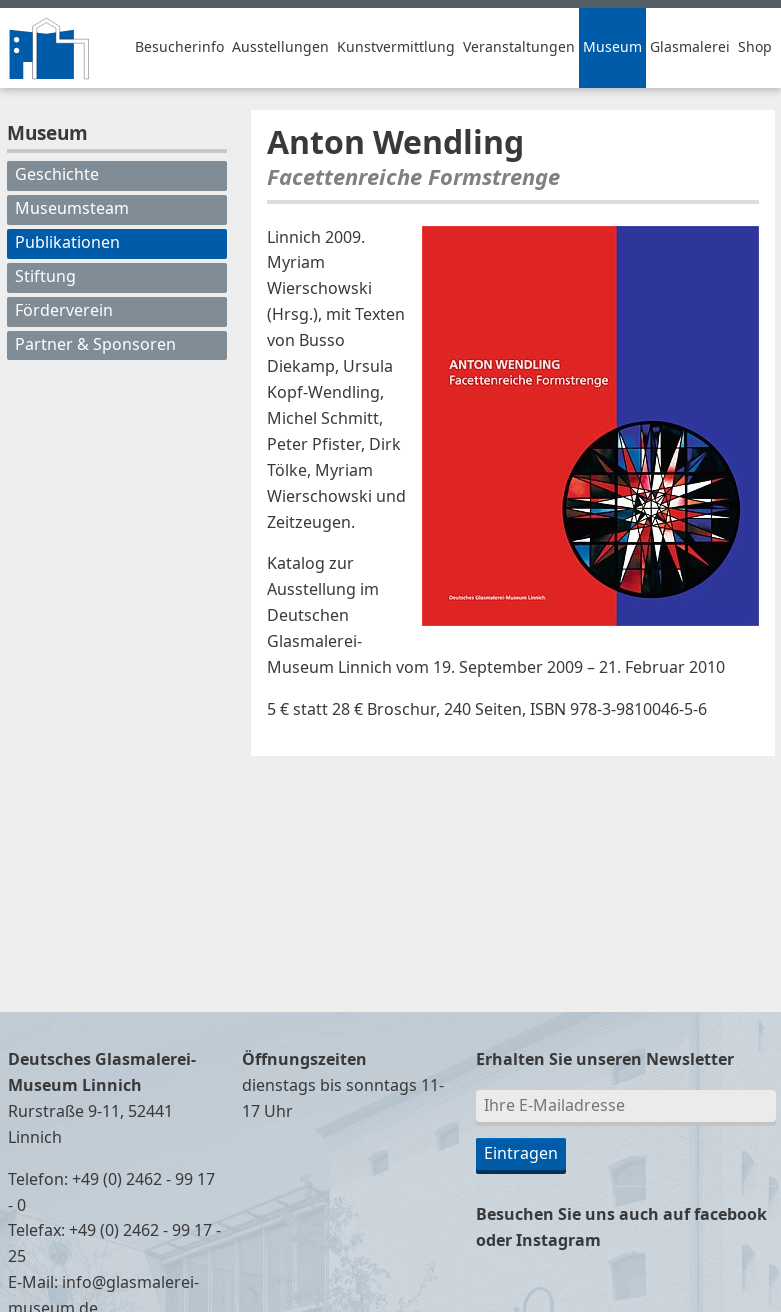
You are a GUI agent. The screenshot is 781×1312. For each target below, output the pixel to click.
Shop (755, 47)
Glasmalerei (690, 47)
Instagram (558, 1241)
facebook (730, 1215)
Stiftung (45, 277)
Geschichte (57, 175)
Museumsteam (72, 209)
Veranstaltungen (519, 47)
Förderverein (64, 311)
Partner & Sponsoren (95, 345)
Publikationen (67, 243)
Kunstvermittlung (396, 47)
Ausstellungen (280, 47)
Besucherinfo (179, 47)
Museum (612, 47)
